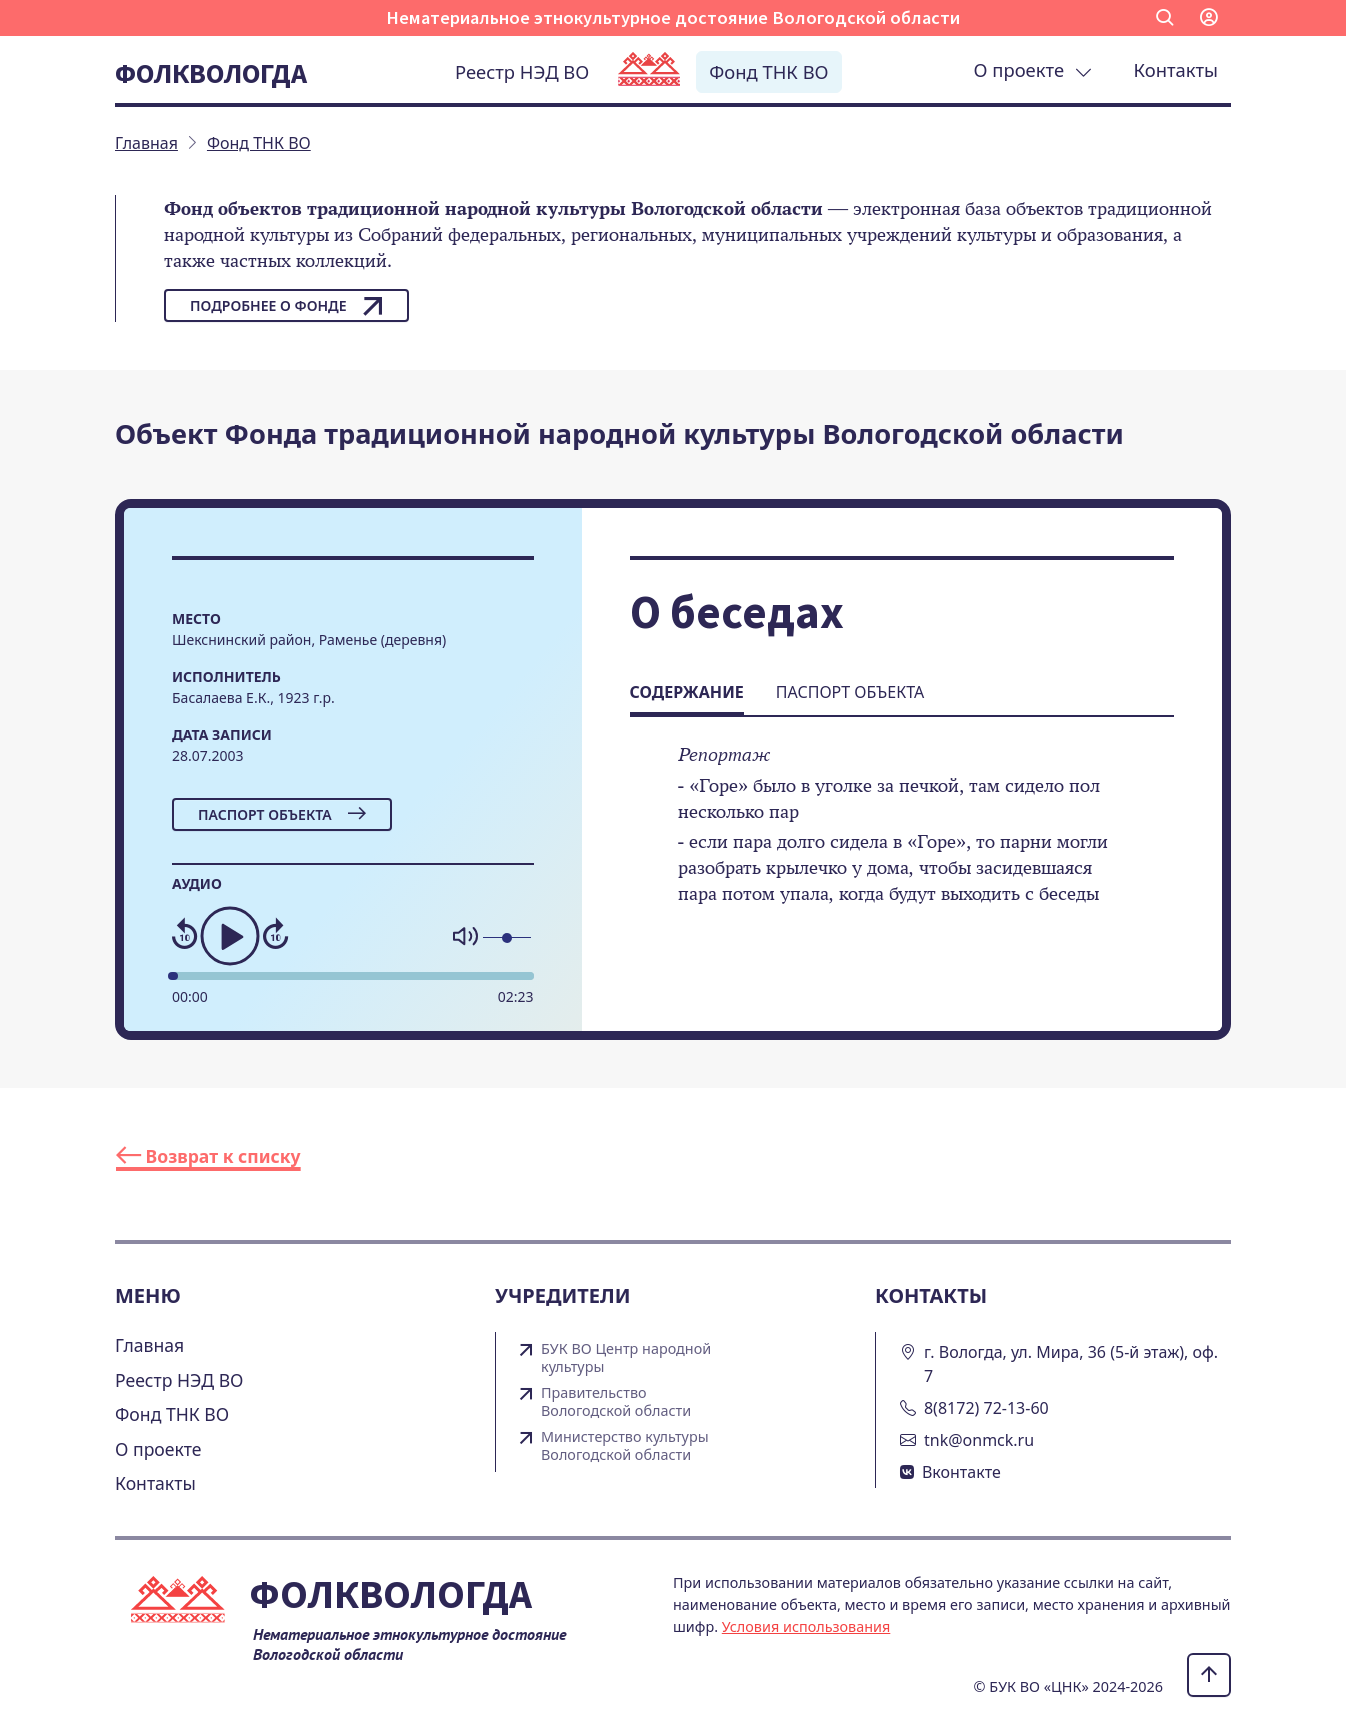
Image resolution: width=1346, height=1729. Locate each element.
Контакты (1176, 69)
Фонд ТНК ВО (768, 71)
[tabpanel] (902, 838)
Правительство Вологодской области (616, 1402)
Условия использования (806, 1626)
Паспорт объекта (282, 814)
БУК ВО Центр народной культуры (626, 1358)
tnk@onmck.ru (979, 1440)
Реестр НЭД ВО (522, 71)
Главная (149, 1345)
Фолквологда (211, 73)
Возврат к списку (208, 1156)
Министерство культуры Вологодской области (625, 1446)
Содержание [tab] (687, 692)
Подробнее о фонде (286, 306)
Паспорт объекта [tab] (850, 692)
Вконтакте (961, 1472)
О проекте (1033, 69)
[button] (1165, 18)
